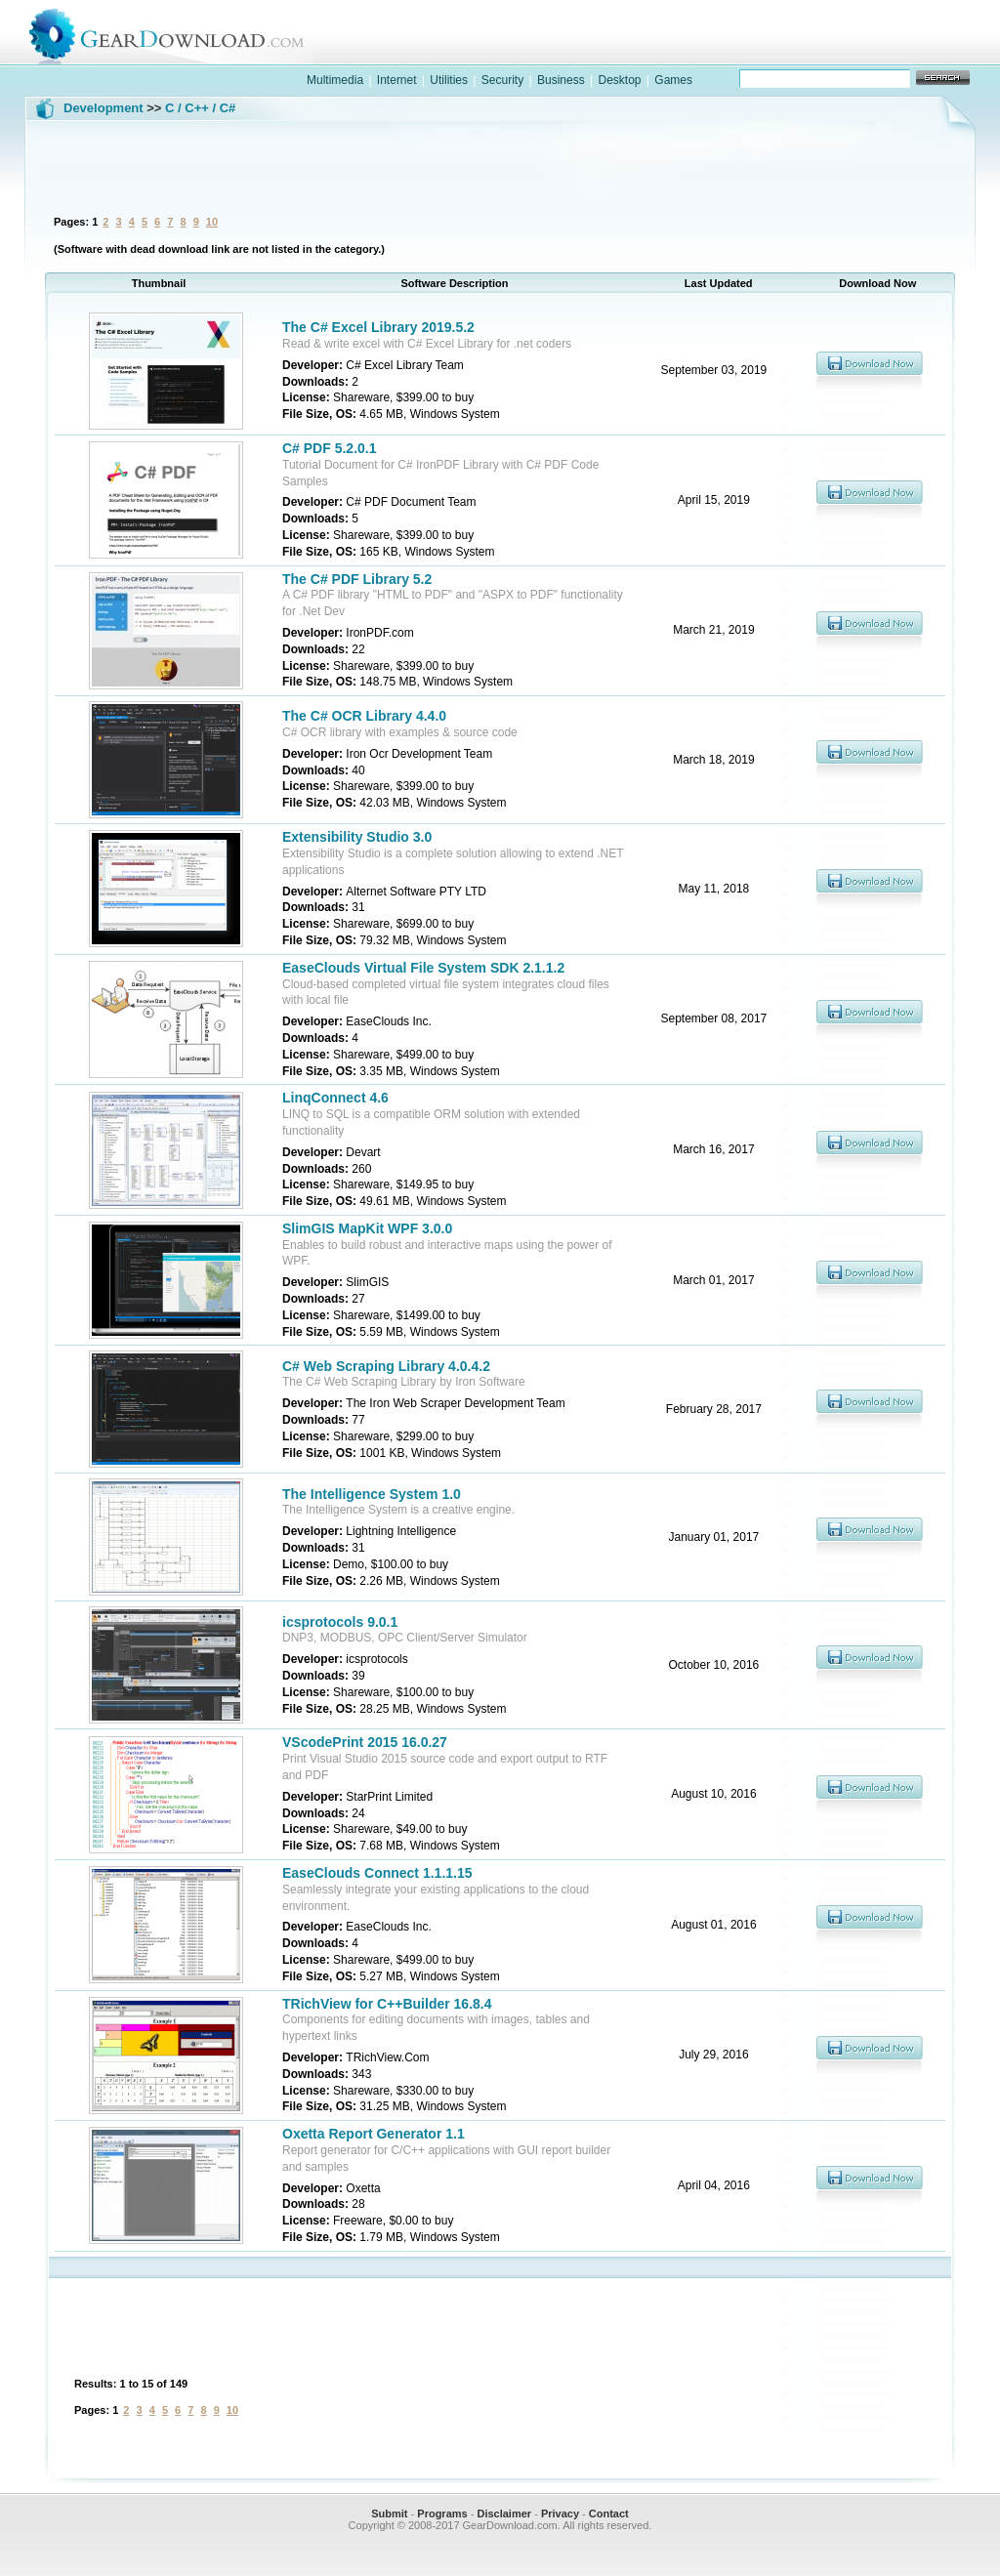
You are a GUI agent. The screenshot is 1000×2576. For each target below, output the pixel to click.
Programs (442, 2513)
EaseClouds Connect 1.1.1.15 (377, 1873)
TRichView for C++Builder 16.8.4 (386, 2004)
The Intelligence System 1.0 (371, 1494)
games (779, 52)
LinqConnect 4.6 (335, 1097)
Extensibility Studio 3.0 (357, 837)
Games (673, 80)
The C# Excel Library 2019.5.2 (378, 327)
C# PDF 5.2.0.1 (329, 448)
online (906, 52)
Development (103, 108)
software (652, 52)
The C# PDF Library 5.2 (357, 579)
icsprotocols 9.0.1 (339, 1622)
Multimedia (335, 80)
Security (502, 80)
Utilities (449, 80)
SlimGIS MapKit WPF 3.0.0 (367, 1228)
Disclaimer (504, 2513)
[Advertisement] (500, 165)
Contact (609, 2513)
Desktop (619, 80)
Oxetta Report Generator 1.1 (373, 2133)
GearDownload (181, 32)
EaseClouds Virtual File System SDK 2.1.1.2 (423, 968)
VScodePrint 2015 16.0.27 (364, 1742)
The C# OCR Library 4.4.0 (364, 716)
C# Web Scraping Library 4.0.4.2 (386, 1366)
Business (561, 80)
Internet (397, 80)
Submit (389, 2513)
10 (212, 222)
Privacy (560, 2513)
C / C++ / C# (200, 108)
